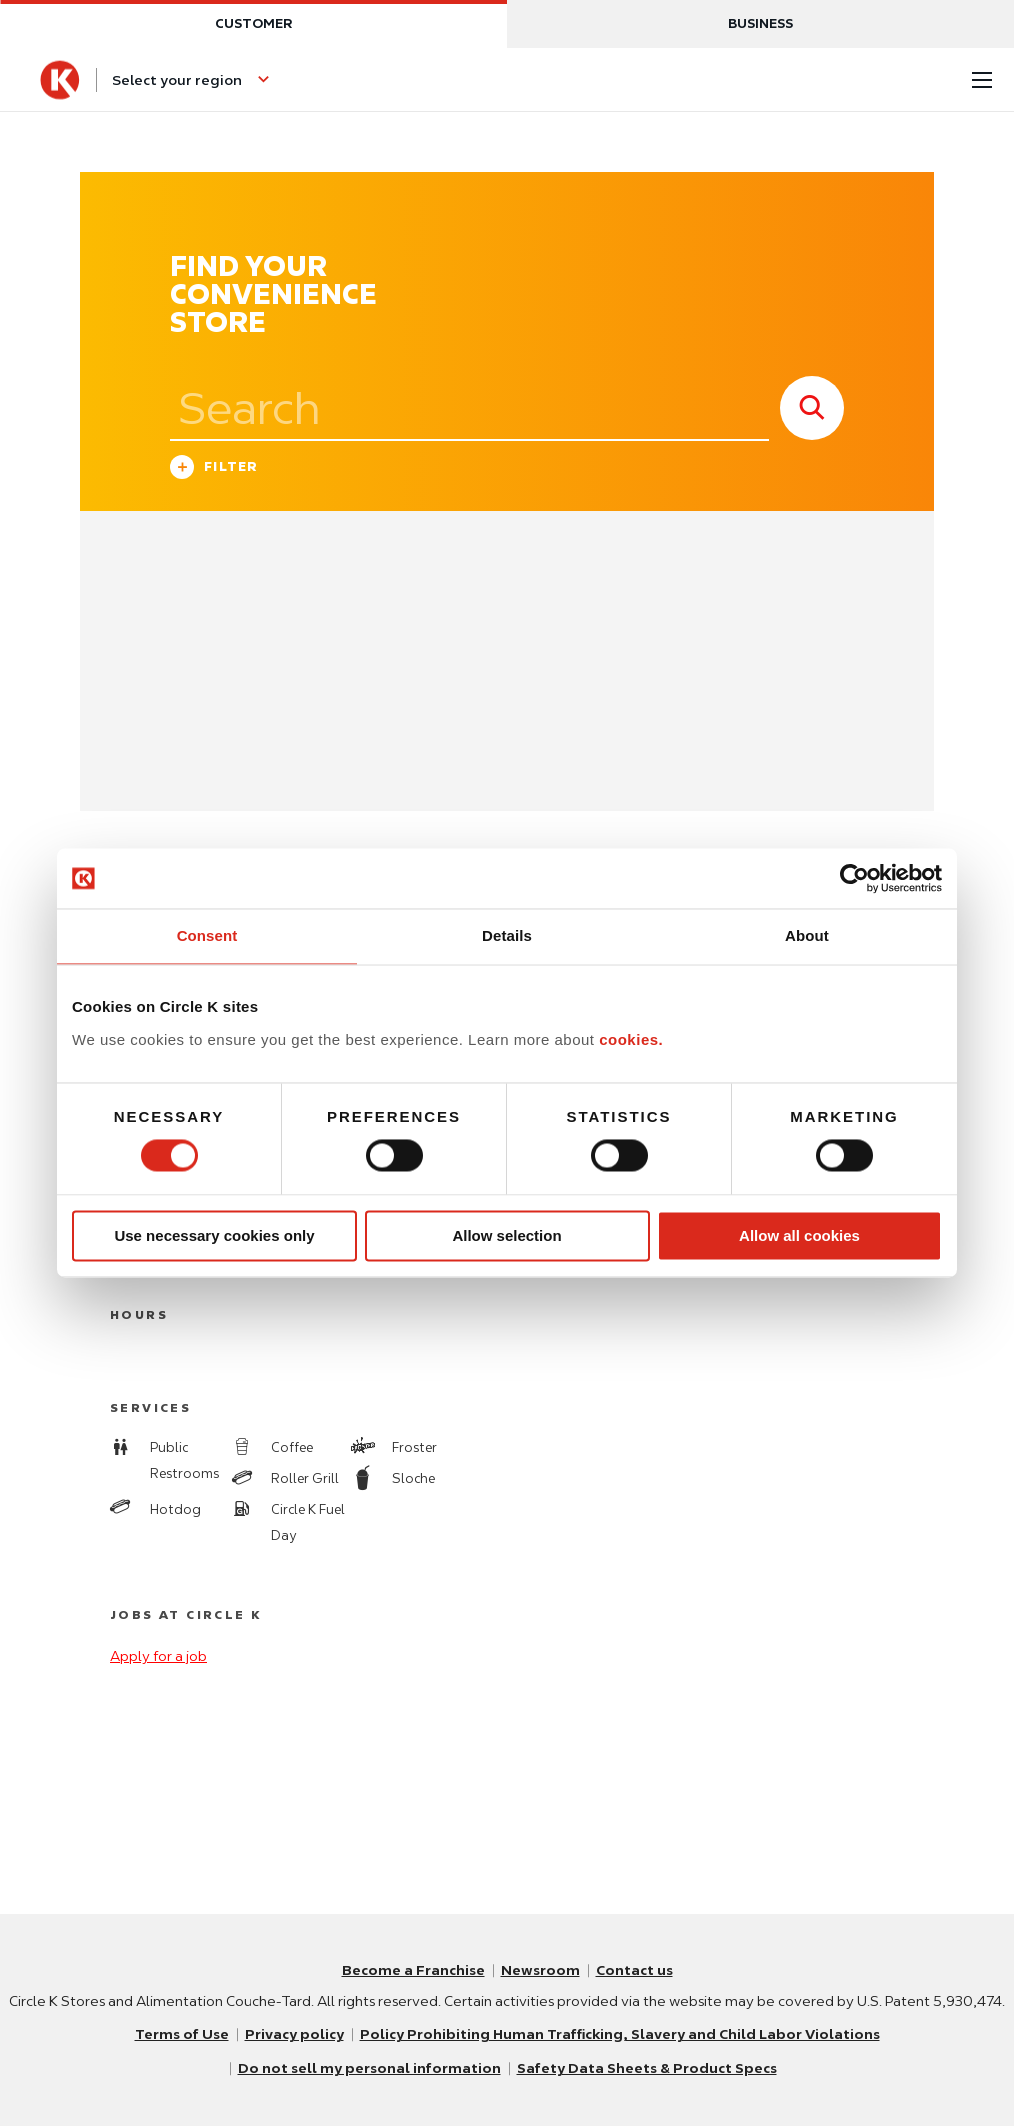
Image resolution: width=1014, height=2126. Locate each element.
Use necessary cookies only (214, 1235)
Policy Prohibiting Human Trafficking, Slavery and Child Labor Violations (619, 2035)
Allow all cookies (799, 1235)
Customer (253, 23)
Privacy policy (293, 2035)
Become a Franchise (413, 1971)
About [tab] (807, 935)
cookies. (631, 1039)
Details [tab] (507, 935)
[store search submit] (812, 408)
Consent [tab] (207, 935)
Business (760, 23)
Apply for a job (158, 1656)
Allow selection (506, 1235)
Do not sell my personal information (369, 2069)
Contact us (634, 1971)
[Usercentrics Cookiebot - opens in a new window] (854, 878)
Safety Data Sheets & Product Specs (647, 2069)
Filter (214, 469)
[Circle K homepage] (60, 80)
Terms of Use (181, 2035)
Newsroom (540, 1971)
